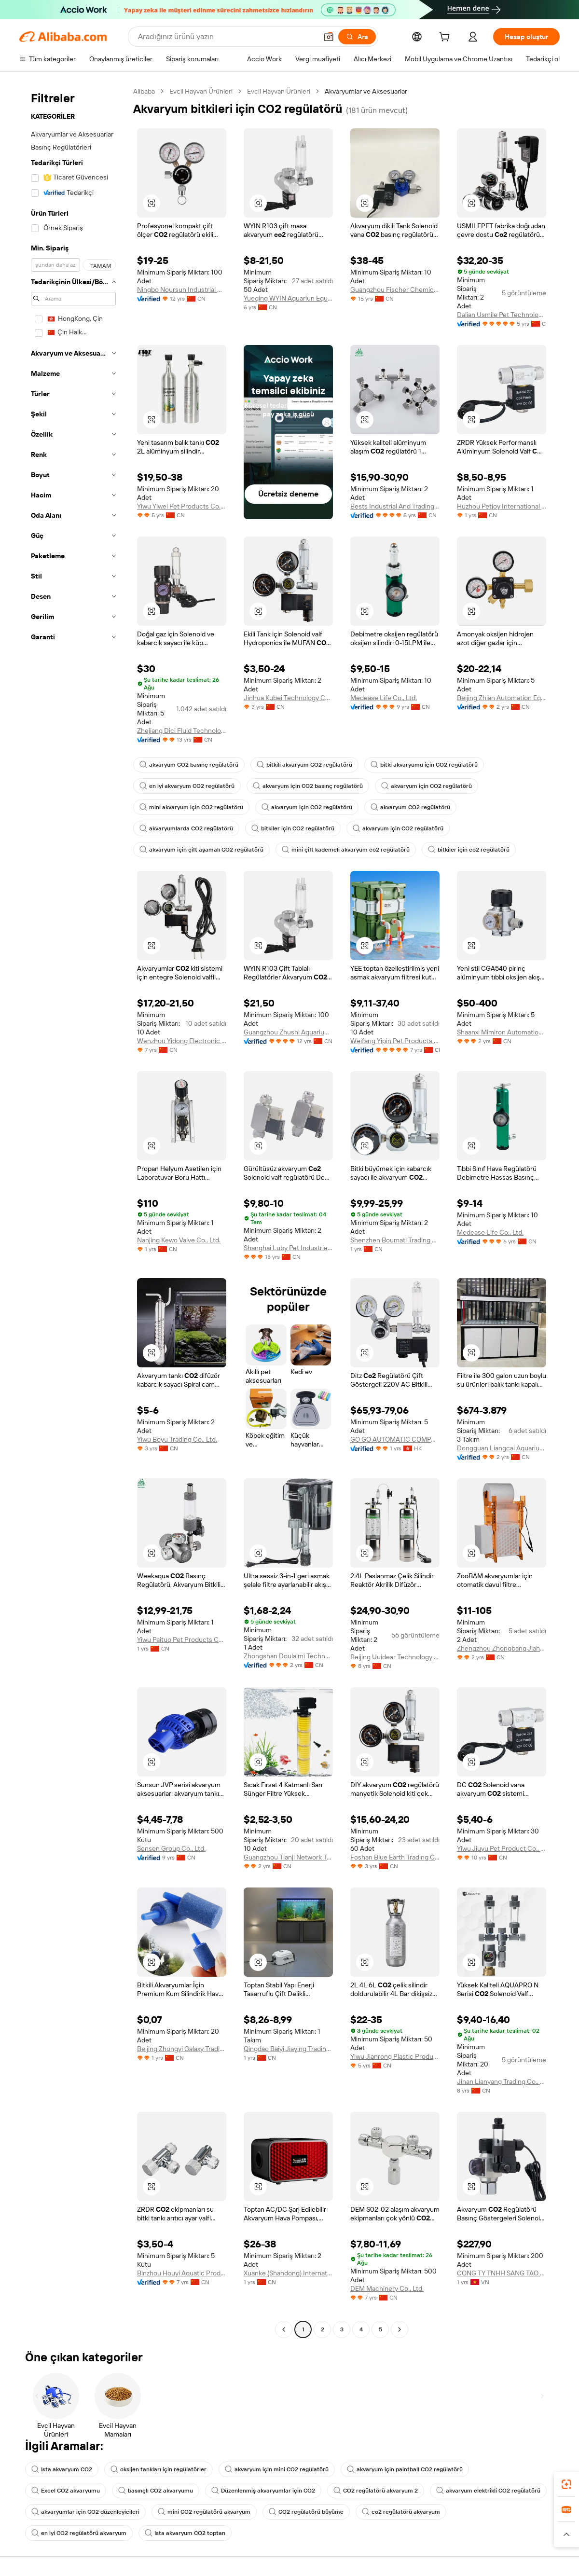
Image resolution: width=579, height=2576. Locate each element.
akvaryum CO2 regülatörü (410, 807)
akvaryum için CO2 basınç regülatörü (308, 786)
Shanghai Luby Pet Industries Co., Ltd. (288, 1248)
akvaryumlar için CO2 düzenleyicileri (85, 2512)
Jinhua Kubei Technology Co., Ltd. (288, 698)
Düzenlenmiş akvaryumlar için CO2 (263, 2490)
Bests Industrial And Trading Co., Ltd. (395, 506)
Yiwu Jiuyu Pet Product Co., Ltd (501, 1848)
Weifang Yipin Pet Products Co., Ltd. (395, 1041)
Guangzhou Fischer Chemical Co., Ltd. (395, 289)
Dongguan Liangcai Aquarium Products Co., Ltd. (501, 1448)
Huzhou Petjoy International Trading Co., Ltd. (501, 506)
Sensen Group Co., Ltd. (171, 1848)
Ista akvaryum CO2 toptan (185, 2533)
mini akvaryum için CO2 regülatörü (191, 807)
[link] (566, 2484)
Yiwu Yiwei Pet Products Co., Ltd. (181, 506)
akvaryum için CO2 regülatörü (426, 786)
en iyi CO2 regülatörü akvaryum (78, 2533)
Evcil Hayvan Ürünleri (201, 91)
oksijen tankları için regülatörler (158, 2469)
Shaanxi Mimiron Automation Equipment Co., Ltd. (501, 1032)
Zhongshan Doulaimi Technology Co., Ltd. (288, 1656)
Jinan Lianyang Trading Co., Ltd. (501, 2081)
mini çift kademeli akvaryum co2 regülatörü (346, 850)
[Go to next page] (399, 2329)
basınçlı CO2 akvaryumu (155, 2490)
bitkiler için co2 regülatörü (469, 850)
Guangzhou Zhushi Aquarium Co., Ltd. (288, 1032)
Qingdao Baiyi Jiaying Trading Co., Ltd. (288, 2049)
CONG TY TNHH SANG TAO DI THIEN (501, 2273)
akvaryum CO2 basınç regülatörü (188, 765)
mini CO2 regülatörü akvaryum (204, 2512)
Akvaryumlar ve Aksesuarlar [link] (366, 91)
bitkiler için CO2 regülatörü (292, 828)
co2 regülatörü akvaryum (401, 2512)
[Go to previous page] (283, 2329)
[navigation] (73, 1211)
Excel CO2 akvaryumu (65, 2490)
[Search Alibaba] (226, 36)
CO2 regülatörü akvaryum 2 (375, 2490)
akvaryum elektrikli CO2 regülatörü (488, 2490)
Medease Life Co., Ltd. (383, 698)
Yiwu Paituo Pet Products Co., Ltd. (181, 1639)
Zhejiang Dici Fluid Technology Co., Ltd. (181, 730)
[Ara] (357, 36)
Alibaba (144, 91)
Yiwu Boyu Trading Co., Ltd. (177, 1439)
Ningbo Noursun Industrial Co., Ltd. (181, 289)
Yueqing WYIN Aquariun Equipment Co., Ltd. (288, 298)
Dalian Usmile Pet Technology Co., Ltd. (501, 314)
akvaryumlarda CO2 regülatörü (186, 828)
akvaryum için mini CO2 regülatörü (277, 2469)
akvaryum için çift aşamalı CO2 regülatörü (201, 850)
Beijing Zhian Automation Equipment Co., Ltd (501, 698)
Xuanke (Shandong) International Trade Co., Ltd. (288, 2273)
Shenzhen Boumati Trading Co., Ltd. (395, 1240)
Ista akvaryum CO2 (61, 2469)
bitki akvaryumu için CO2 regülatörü (424, 765)
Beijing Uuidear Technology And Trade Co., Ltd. (395, 1657)
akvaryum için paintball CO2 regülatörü (405, 2469)
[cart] (446, 38)
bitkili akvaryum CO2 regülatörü (304, 765)
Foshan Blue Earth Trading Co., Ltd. (395, 1857)
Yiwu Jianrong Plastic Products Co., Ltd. (395, 2056)
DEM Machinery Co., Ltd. (387, 2288)
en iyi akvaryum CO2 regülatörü (186, 786)
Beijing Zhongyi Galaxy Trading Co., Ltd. (181, 2049)
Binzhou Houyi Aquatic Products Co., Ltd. (181, 2273)
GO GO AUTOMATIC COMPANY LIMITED (395, 1439)
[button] (328, 36)
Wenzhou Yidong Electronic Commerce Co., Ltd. (181, 1041)
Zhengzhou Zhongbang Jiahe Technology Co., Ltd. (501, 1648)
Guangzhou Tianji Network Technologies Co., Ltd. (288, 1857)
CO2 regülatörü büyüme (306, 2512)
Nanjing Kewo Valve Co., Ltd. (179, 1240)
